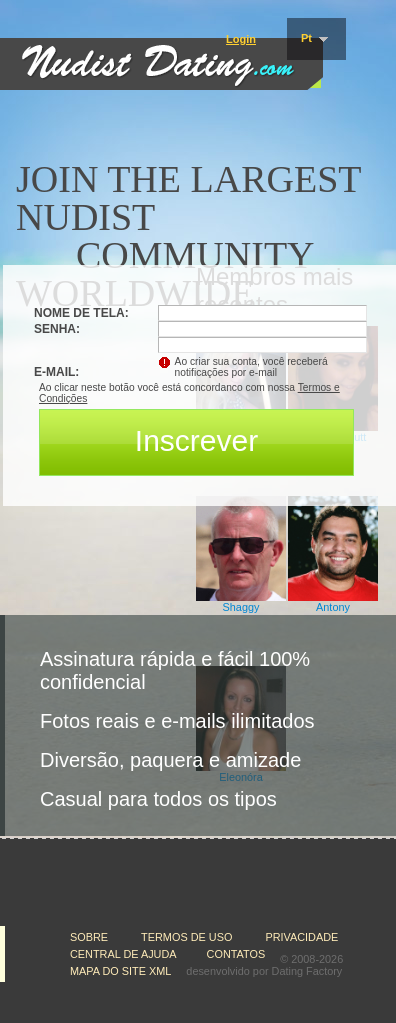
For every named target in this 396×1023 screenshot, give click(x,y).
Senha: (58, 329)
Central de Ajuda (123, 954)
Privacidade (303, 937)
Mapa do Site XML (120, 971)
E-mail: (56, 372)
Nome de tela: (83, 313)
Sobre (90, 937)
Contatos (236, 954)
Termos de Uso (188, 937)
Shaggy (241, 607)
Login (241, 39)
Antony (333, 607)
